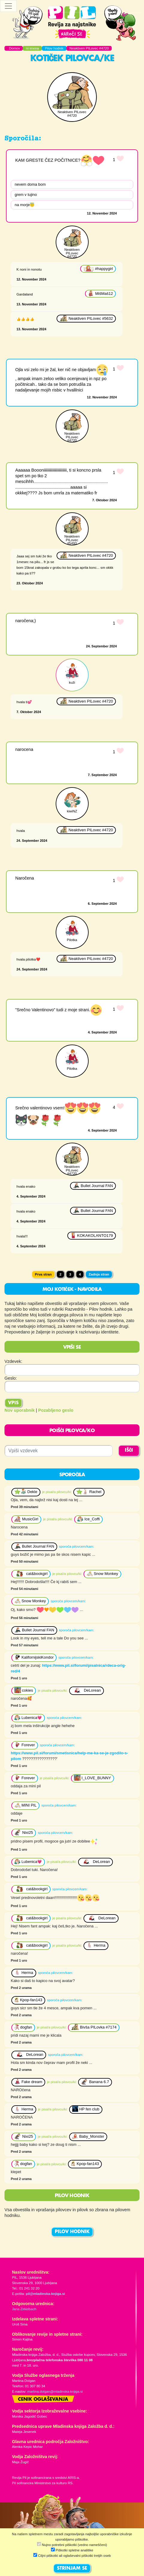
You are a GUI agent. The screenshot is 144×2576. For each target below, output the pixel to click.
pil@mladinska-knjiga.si (45, 2294)
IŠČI (129, 1450)
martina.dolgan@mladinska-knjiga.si (55, 2391)
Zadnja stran (99, 1274)
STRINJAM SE (72, 2568)
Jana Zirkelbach (24, 2309)
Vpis (13, 1403)
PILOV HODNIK (72, 2232)
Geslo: (10, 1378)
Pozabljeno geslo (56, 1410)
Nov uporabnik (19, 1410)
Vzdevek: (13, 1361)
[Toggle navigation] (8, 6)
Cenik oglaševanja (43, 2399)
